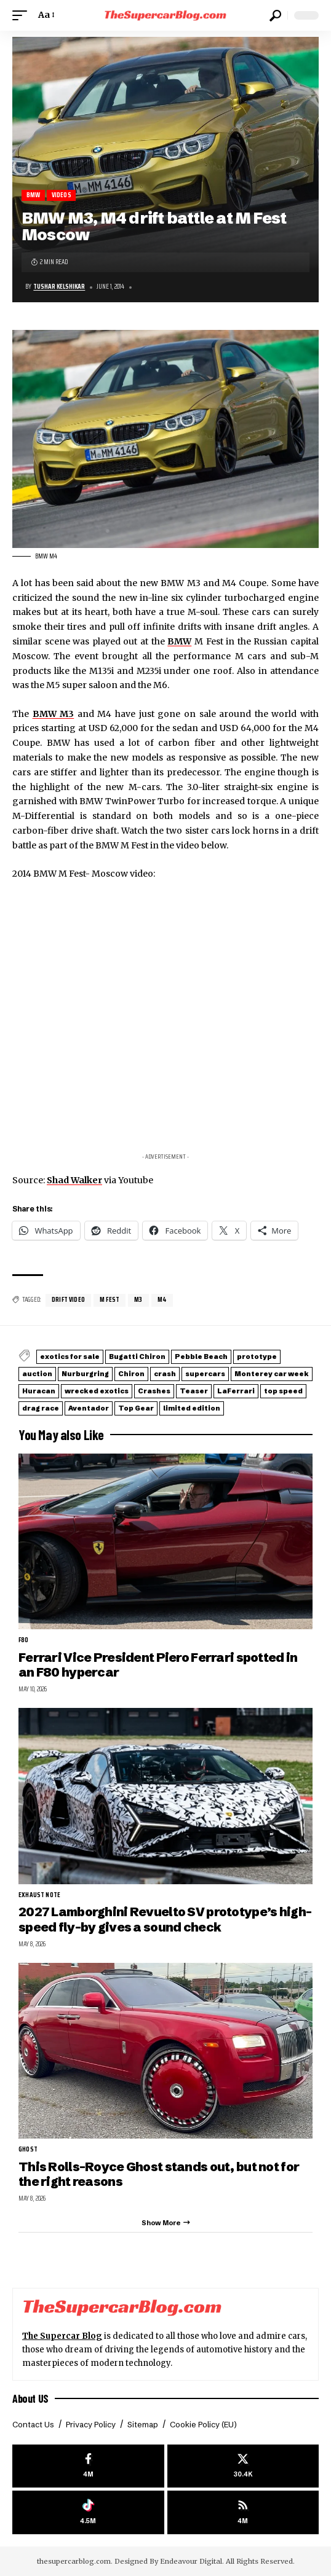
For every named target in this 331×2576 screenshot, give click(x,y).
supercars (205, 1373)
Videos (61, 195)
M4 (162, 1299)
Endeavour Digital (191, 2561)
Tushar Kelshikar (59, 286)
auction (37, 1373)
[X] (243, 2466)
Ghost (28, 2150)
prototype (257, 1356)
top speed (283, 1391)
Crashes (154, 1391)
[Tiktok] (88, 2512)
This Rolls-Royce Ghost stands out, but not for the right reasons (158, 2174)
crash (165, 1373)
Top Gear (136, 1408)
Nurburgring (85, 1373)
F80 (23, 1640)
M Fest (109, 1299)
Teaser (194, 1391)
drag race (40, 1408)
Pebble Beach (201, 1356)
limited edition (191, 1408)
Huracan (38, 1391)
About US (30, 2398)
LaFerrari (236, 1391)
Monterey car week (271, 1373)
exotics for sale (70, 1356)
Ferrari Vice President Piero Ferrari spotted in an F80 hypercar (157, 1665)
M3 (138, 1299)
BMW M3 (53, 713)
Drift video (68, 1299)
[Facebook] (88, 2466)
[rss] (243, 2512)
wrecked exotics (97, 1391)
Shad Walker (74, 1180)
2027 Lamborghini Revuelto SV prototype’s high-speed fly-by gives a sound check (164, 1919)
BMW (33, 195)
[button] (22, 15)
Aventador (88, 1408)
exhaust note (39, 1895)
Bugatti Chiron (137, 1356)
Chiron (131, 1373)
